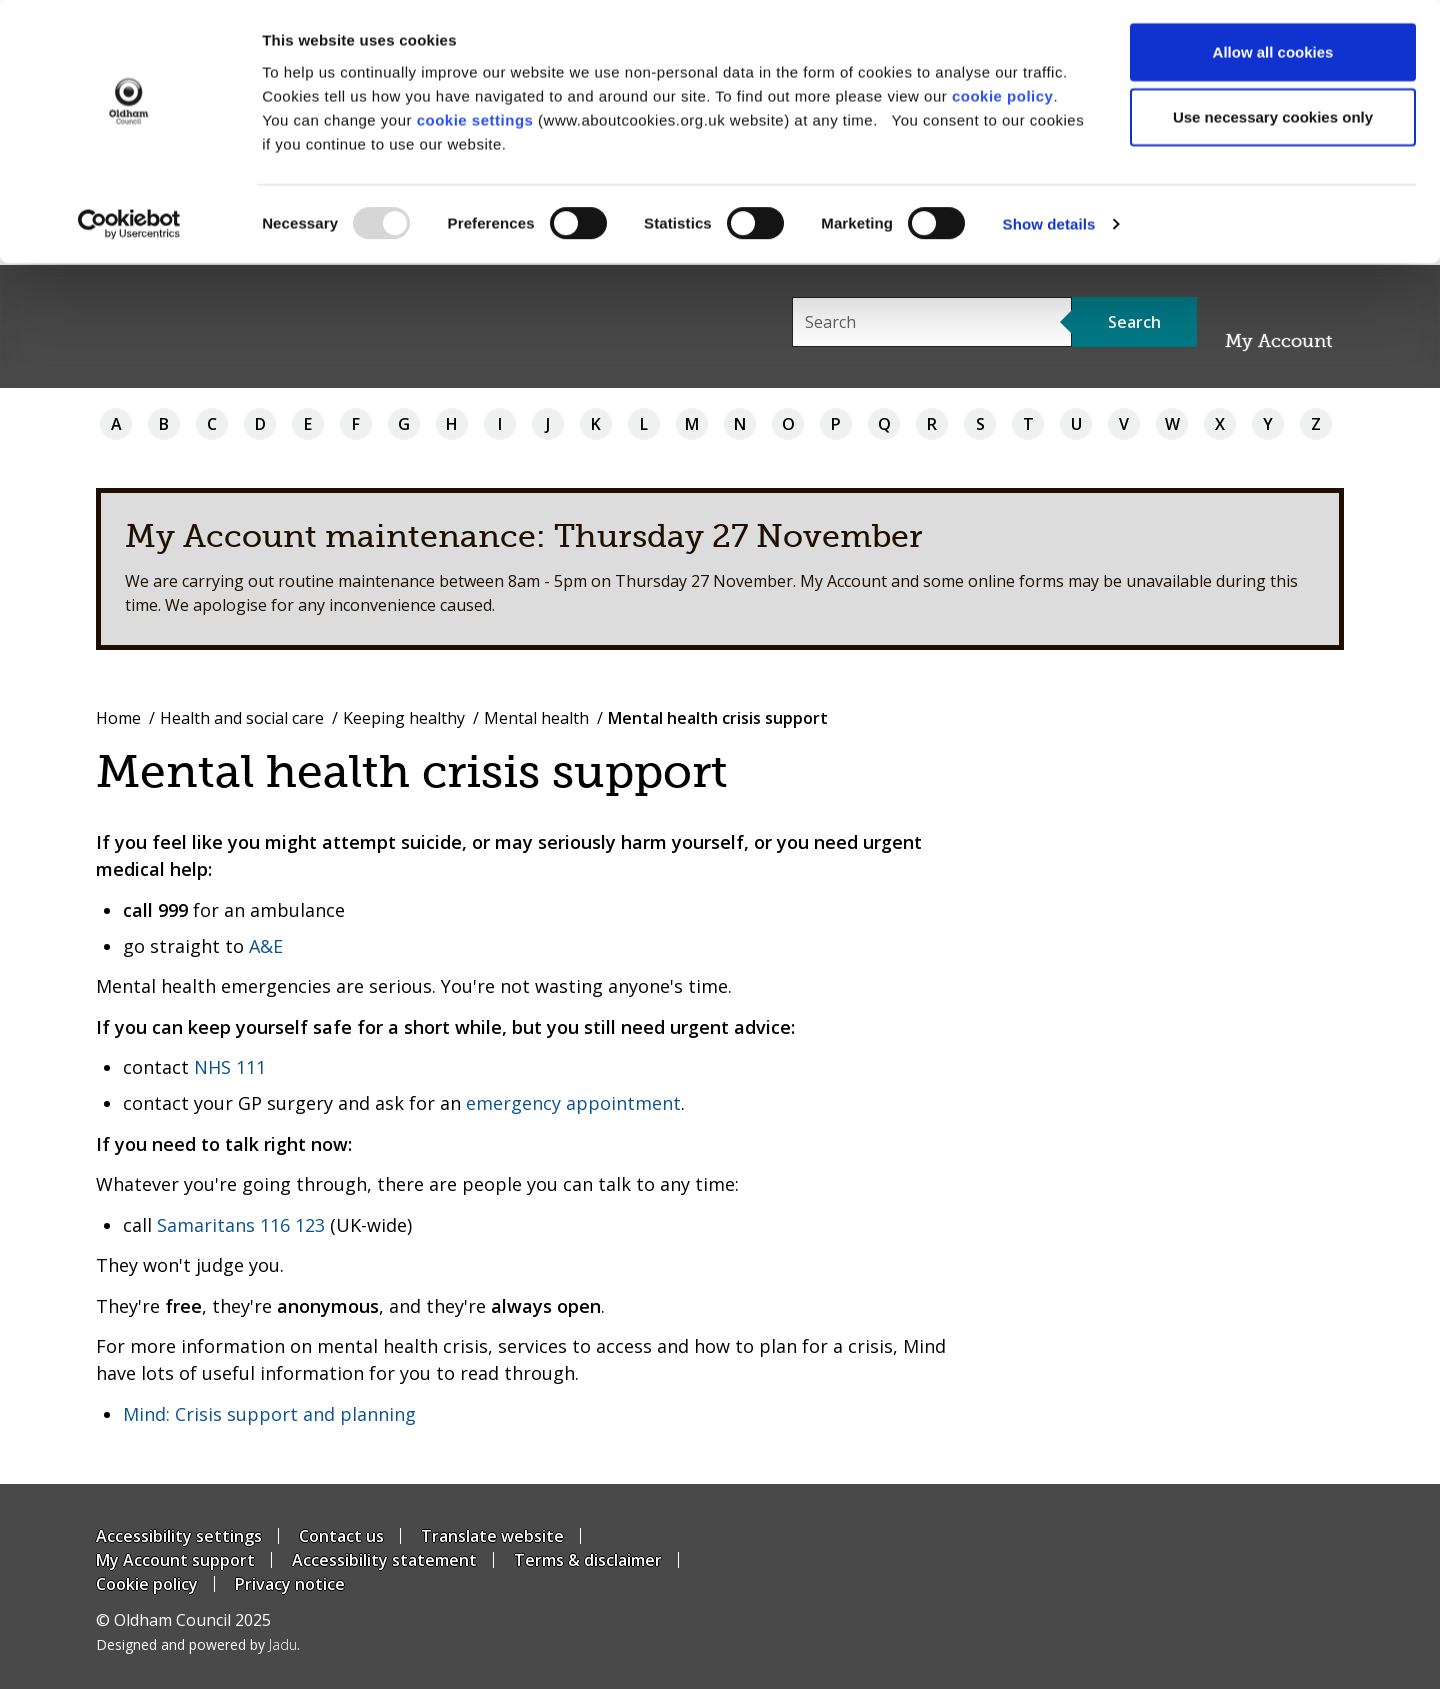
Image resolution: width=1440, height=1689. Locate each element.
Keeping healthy (404, 718)
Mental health (536, 718)
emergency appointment (573, 1103)
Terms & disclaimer (588, 1560)
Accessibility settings (179, 1536)
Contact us (341, 1536)
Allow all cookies (1273, 52)
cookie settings (475, 120)
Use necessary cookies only (1273, 118)
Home (118, 718)
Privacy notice (290, 1584)
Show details (1049, 225)
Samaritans (206, 1225)
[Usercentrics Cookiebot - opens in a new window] (129, 226)
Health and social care (242, 718)
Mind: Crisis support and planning (269, 1414)
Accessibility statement (384, 1560)
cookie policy (1003, 96)
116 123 (292, 1225)
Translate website (492, 1536)
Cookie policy (147, 1584)
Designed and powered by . (198, 1644)
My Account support (175, 1560)
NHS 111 (230, 1067)
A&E (266, 946)
